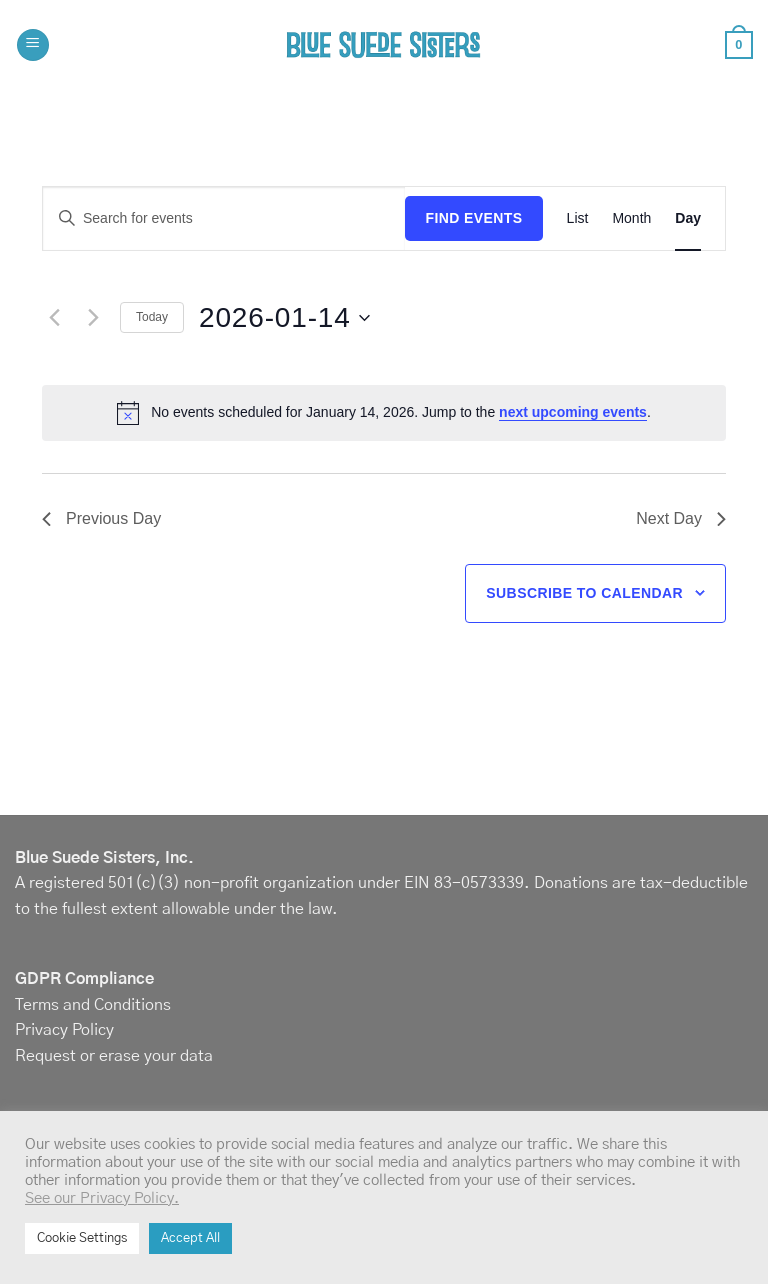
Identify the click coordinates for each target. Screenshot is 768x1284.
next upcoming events (573, 412)
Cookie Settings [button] (82, 1238)
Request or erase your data (114, 1056)
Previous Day (101, 518)
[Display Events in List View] (578, 218)
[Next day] (93, 318)
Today (152, 317)
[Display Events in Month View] (631, 218)
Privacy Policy (64, 1030)
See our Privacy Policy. (102, 1198)
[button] (33, 45)
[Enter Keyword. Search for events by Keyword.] (224, 218)
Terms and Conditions (93, 1005)
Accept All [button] (190, 1238)
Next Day (681, 518)
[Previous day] (54, 318)
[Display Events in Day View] (688, 218)
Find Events (473, 218)
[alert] (384, 413)
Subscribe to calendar (584, 593)
